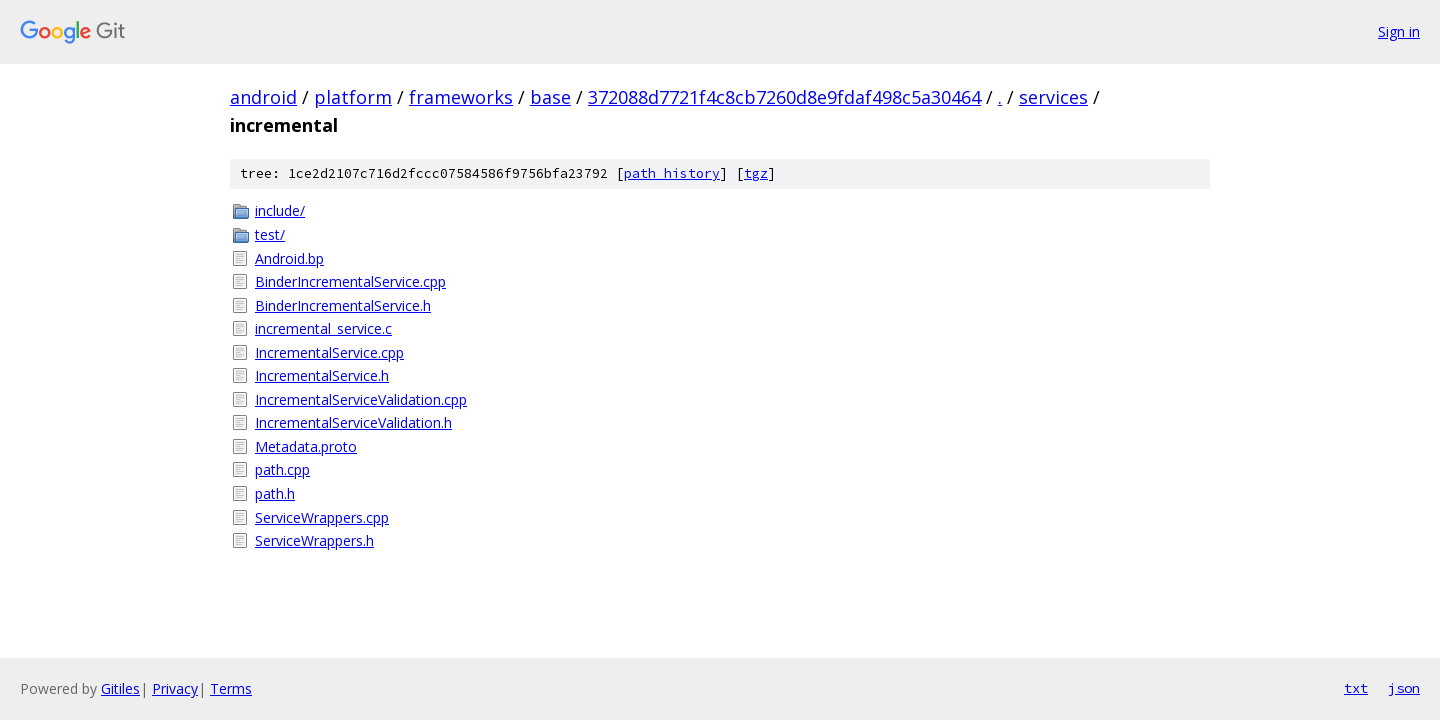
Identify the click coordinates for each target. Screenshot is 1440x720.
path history (672, 173)
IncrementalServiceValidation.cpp (361, 399)
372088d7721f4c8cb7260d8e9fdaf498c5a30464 (784, 97)
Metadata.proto (306, 446)
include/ (280, 210)
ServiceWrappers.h (314, 540)
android (263, 97)
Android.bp (289, 258)
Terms (231, 688)
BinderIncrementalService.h (343, 305)
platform (353, 97)
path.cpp (282, 469)
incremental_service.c (323, 328)
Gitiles (120, 688)
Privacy (175, 688)
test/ (270, 234)
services (1053, 97)
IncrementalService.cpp (329, 352)
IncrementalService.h (322, 375)
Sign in (1399, 31)
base (550, 97)
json (1404, 688)
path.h (275, 493)
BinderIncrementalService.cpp (350, 281)
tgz (756, 173)
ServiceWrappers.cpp (322, 517)
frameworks (461, 97)
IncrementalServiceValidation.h (353, 422)
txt (1356, 688)
